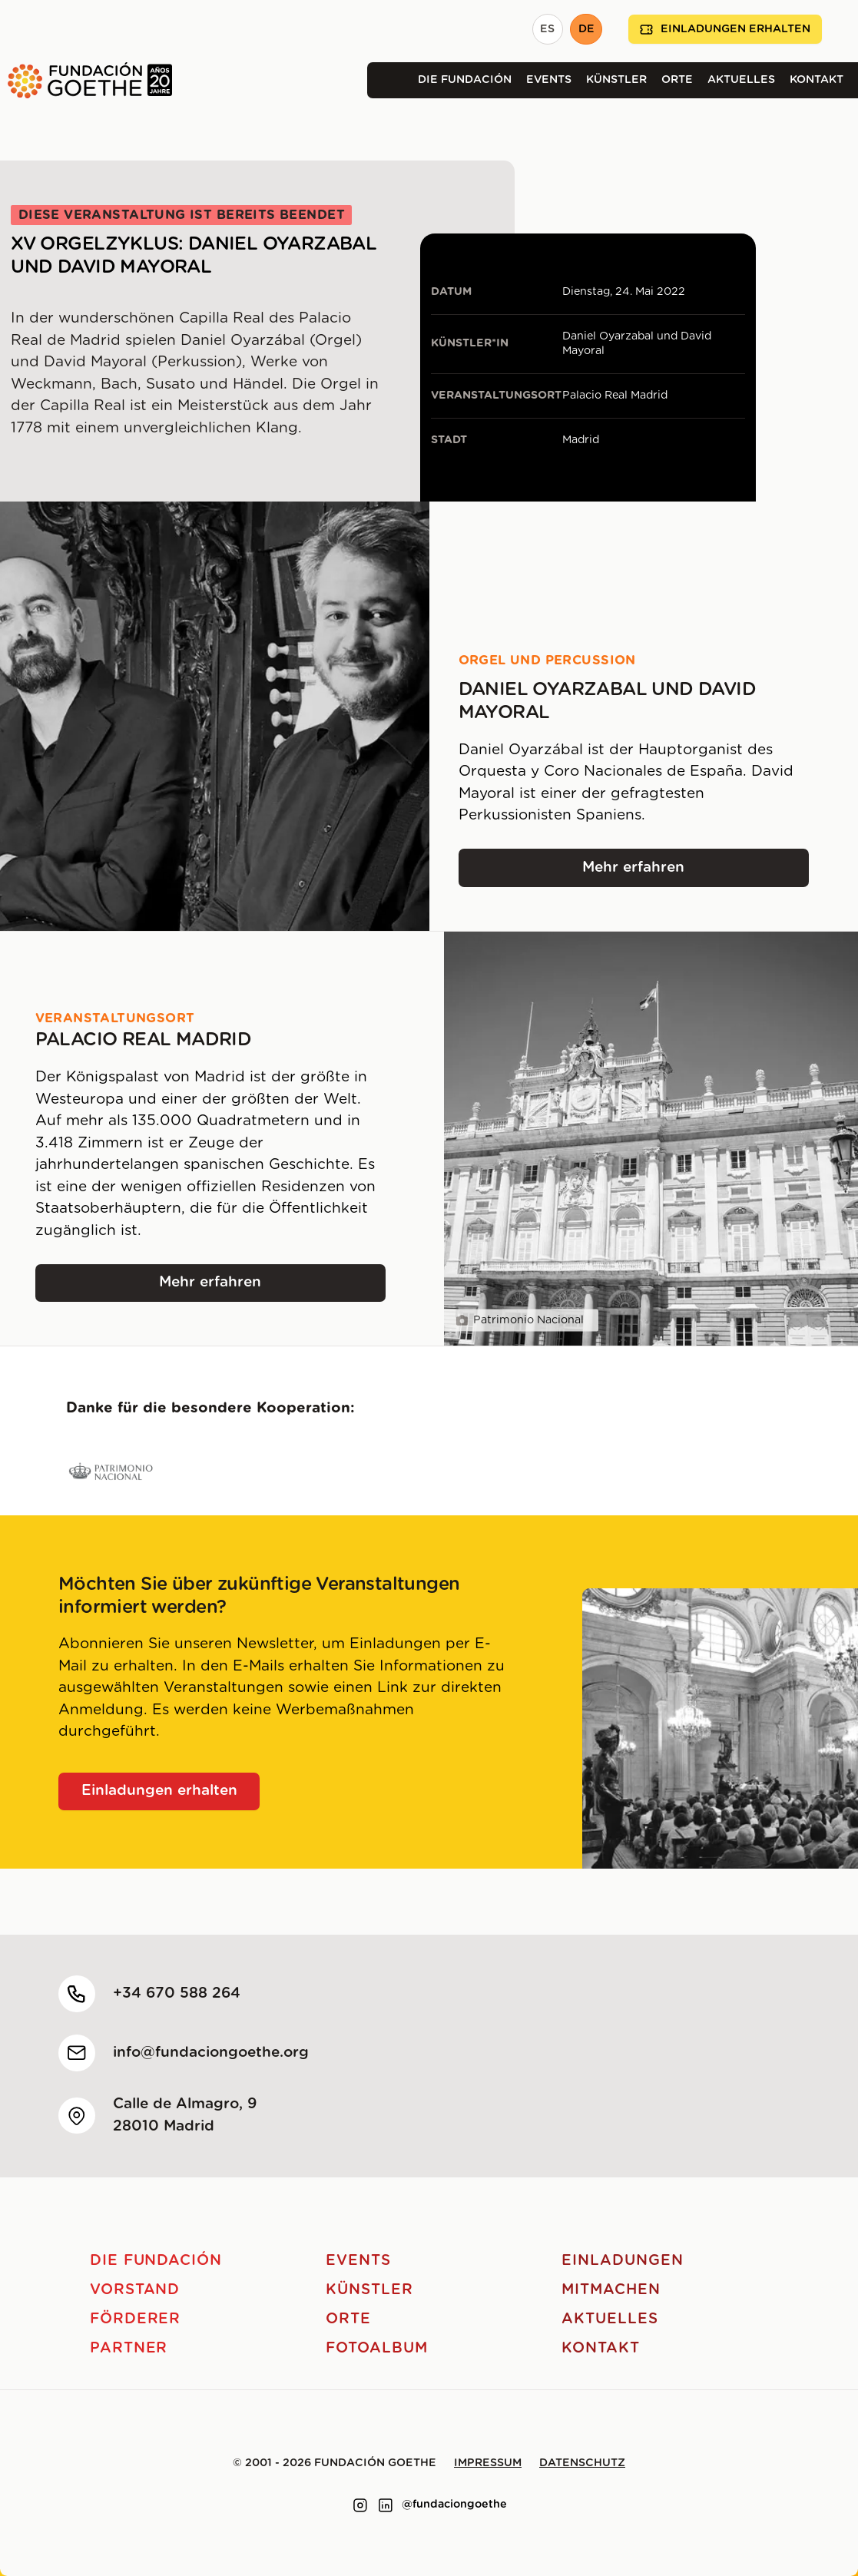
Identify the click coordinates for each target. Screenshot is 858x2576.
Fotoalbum (377, 2348)
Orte (677, 79)
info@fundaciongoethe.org (211, 2052)
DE (586, 29)
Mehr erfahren (695, 873)
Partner (129, 2348)
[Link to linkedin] (385, 2505)
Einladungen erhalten (725, 29)
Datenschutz (582, 2463)
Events (548, 79)
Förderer (135, 2319)
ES (547, 29)
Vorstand (135, 2290)
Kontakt (816, 79)
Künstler (616, 79)
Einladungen (622, 2260)
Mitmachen (611, 2290)
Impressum (488, 2463)
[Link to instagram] (360, 2505)
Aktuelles (741, 79)
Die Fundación (465, 79)
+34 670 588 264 (176, 1993)
